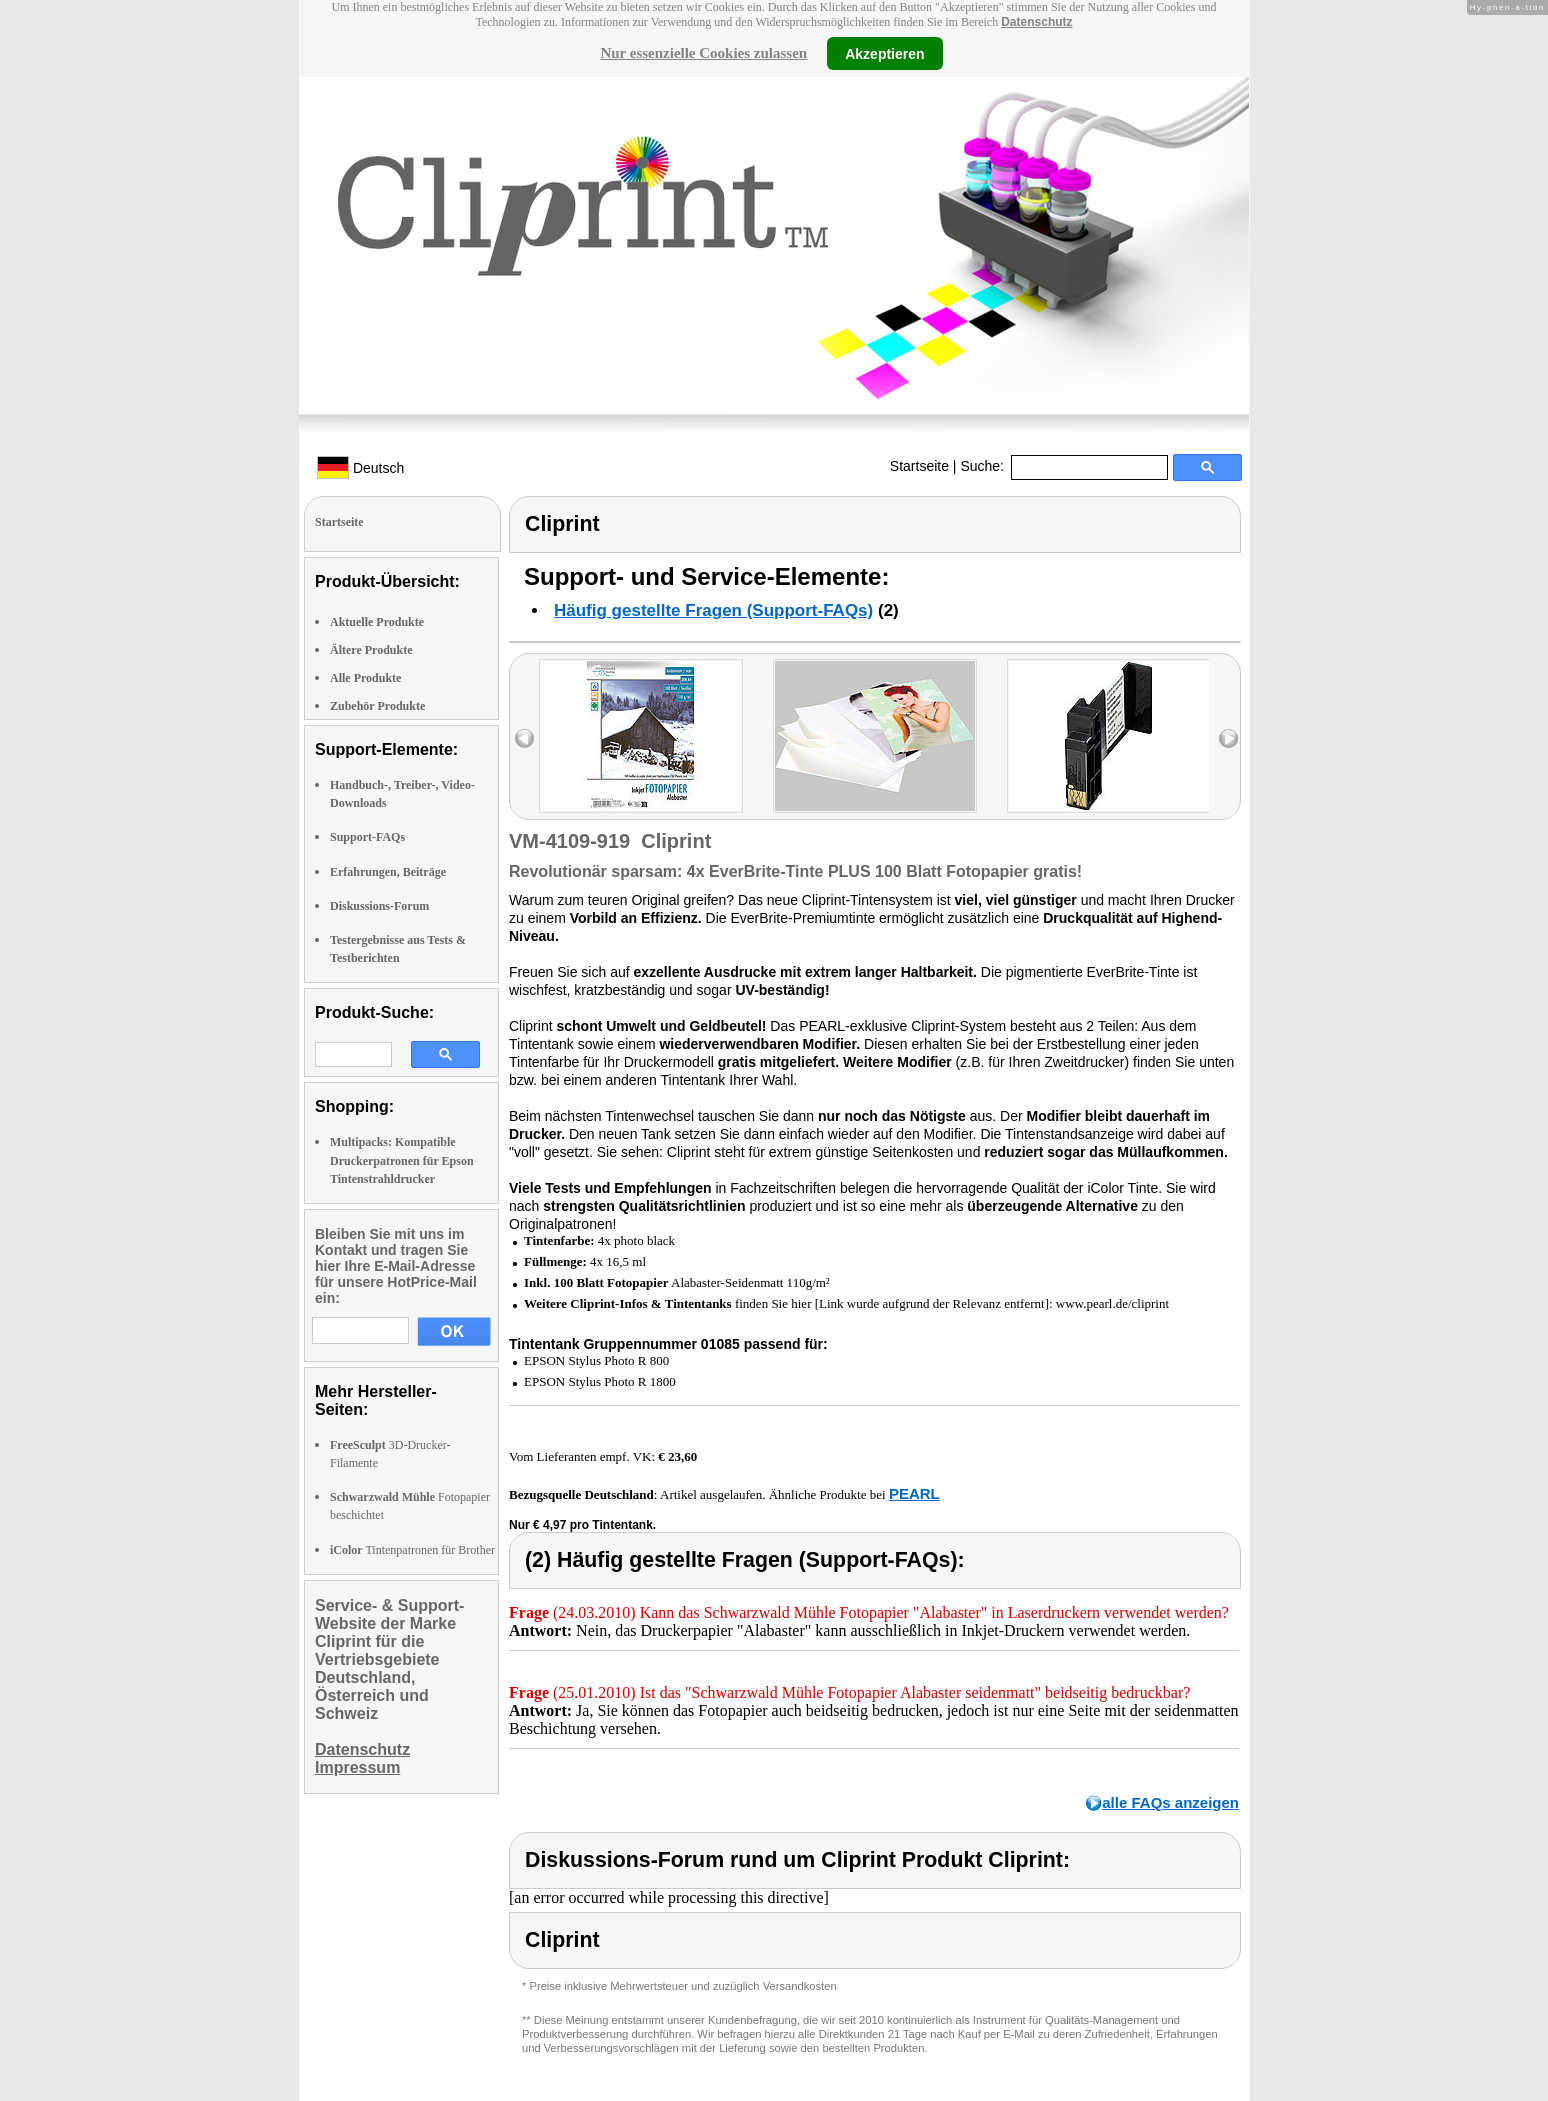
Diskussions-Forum (379, 906)
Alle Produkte (365, 678)
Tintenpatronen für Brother (412, 1550)
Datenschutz (1036, 22)
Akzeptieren (884, 53)
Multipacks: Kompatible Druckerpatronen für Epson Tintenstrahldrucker (402, 1160)
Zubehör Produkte (377, 706)
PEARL (914, 1493)
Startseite (919, 466)
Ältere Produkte (371, 650)
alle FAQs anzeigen (1170, 1802)
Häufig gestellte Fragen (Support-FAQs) (713, 610)
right (1228, 738)
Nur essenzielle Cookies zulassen (703, 53)
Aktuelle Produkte (377, 622)
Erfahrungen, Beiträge (388, 872)
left (524, 738)
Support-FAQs (367, 837)
